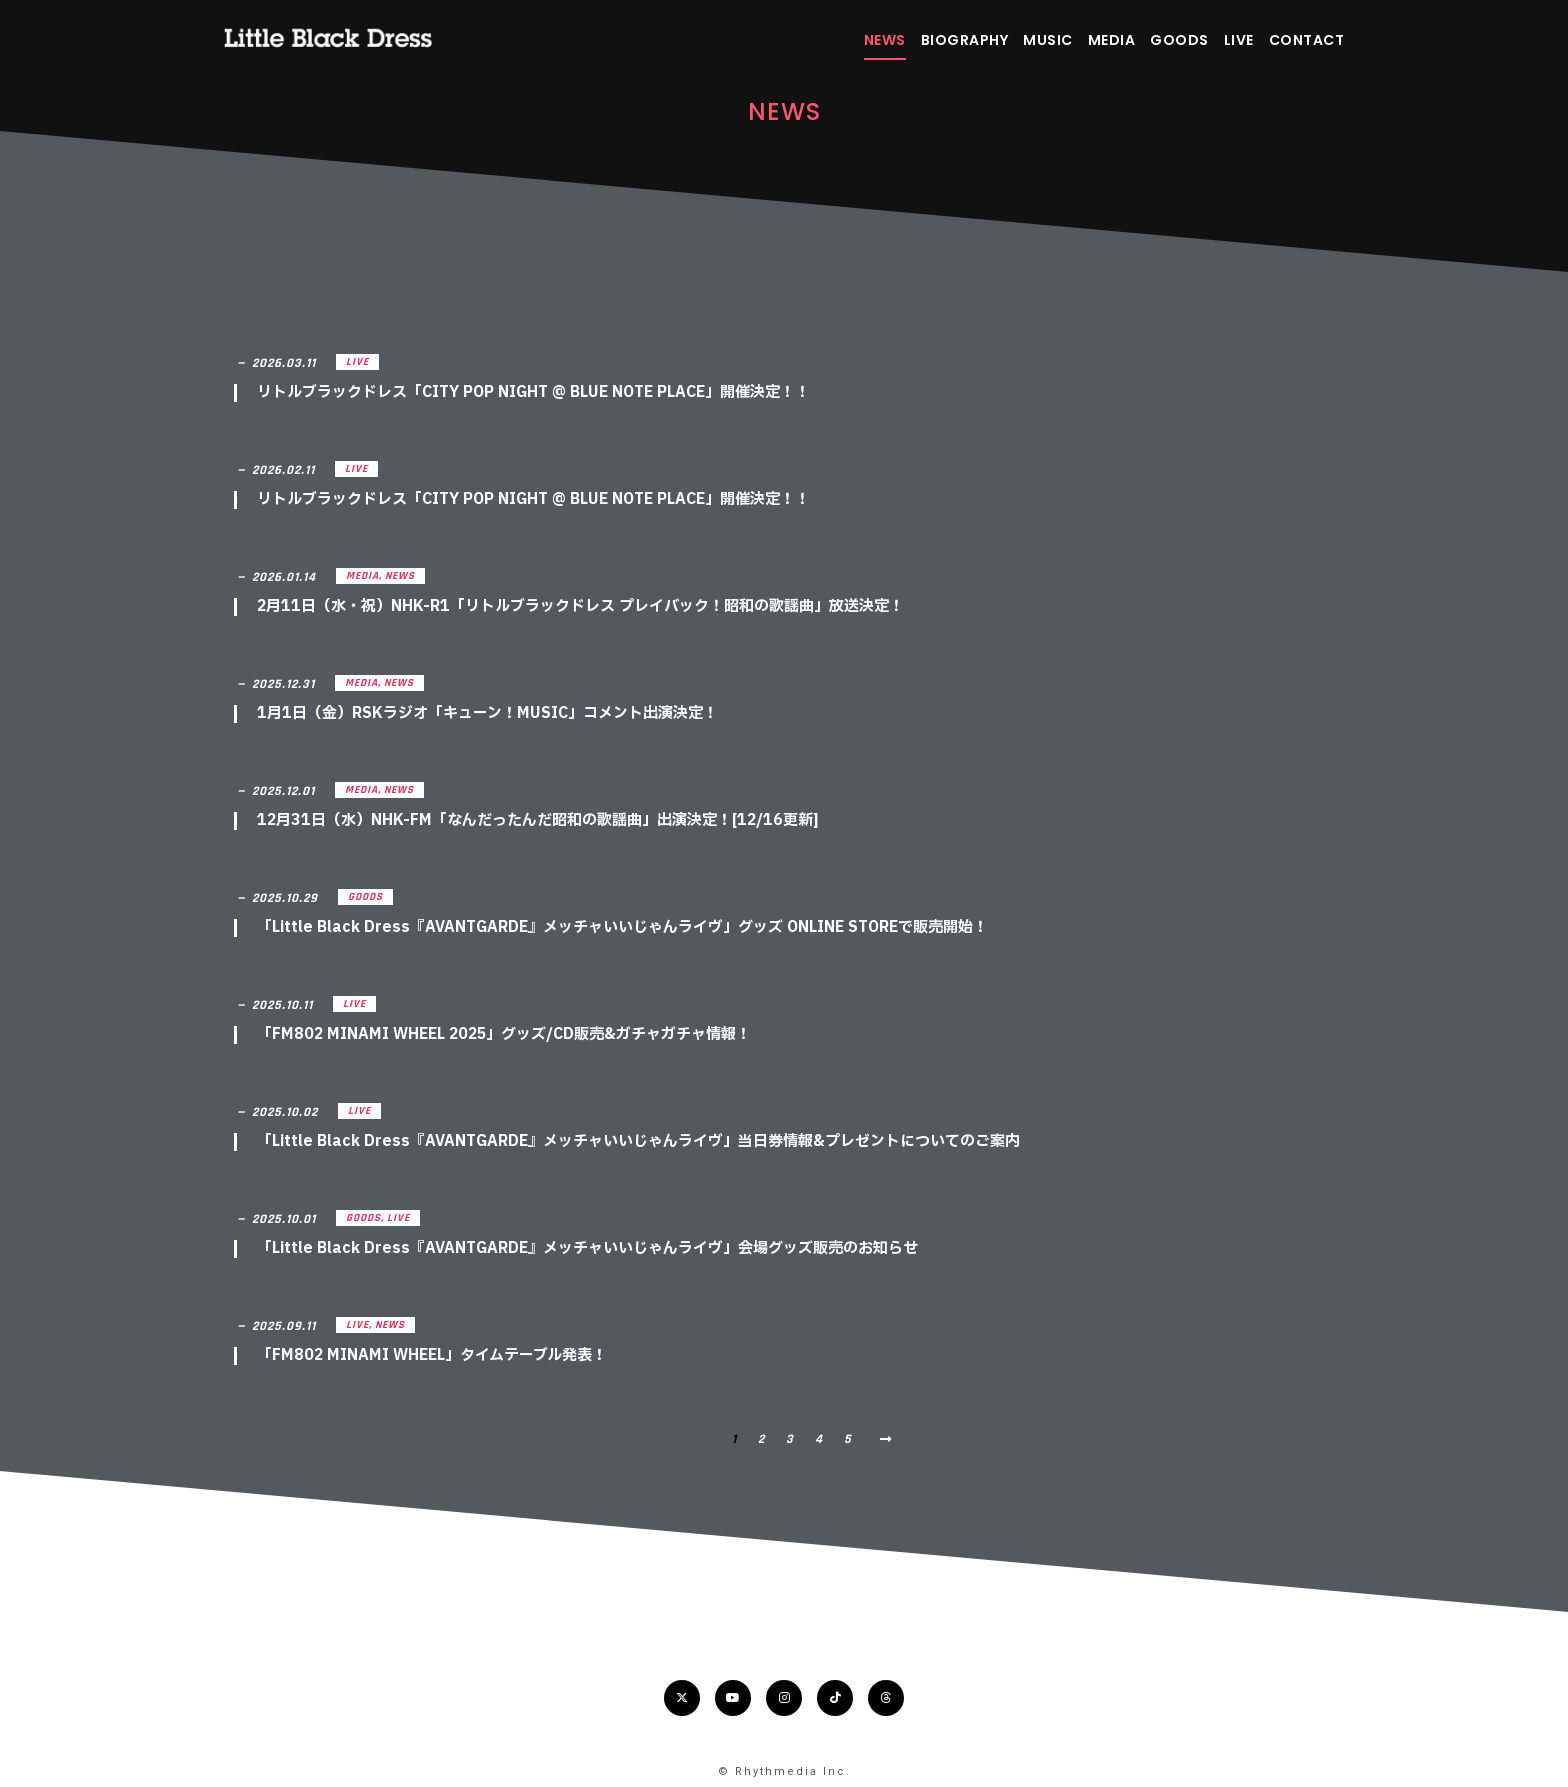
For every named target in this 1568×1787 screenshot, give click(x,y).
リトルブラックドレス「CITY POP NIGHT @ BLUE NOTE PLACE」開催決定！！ (533, 392)
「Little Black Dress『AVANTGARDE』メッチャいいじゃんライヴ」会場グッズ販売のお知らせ (587, 1248)
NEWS (885, 40)
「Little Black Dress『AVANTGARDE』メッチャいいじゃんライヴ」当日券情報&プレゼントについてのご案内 (638, 1141)
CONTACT (1307, 40)
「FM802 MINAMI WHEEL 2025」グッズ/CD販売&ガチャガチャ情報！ (504, 1034)
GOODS (1179, 40)
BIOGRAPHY (965, 40)
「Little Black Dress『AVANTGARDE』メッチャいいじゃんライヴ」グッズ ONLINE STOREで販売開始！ (622, 927)
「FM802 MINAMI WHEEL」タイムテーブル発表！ (432, 1355)
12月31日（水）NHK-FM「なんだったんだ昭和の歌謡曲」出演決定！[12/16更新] (538, 820)
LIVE (1239, 40)
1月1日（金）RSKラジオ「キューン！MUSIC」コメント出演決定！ (487, 713)
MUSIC (1048, 40)
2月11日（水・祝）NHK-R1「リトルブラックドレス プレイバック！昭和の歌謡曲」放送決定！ (580, 606)
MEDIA (1112, 40)
